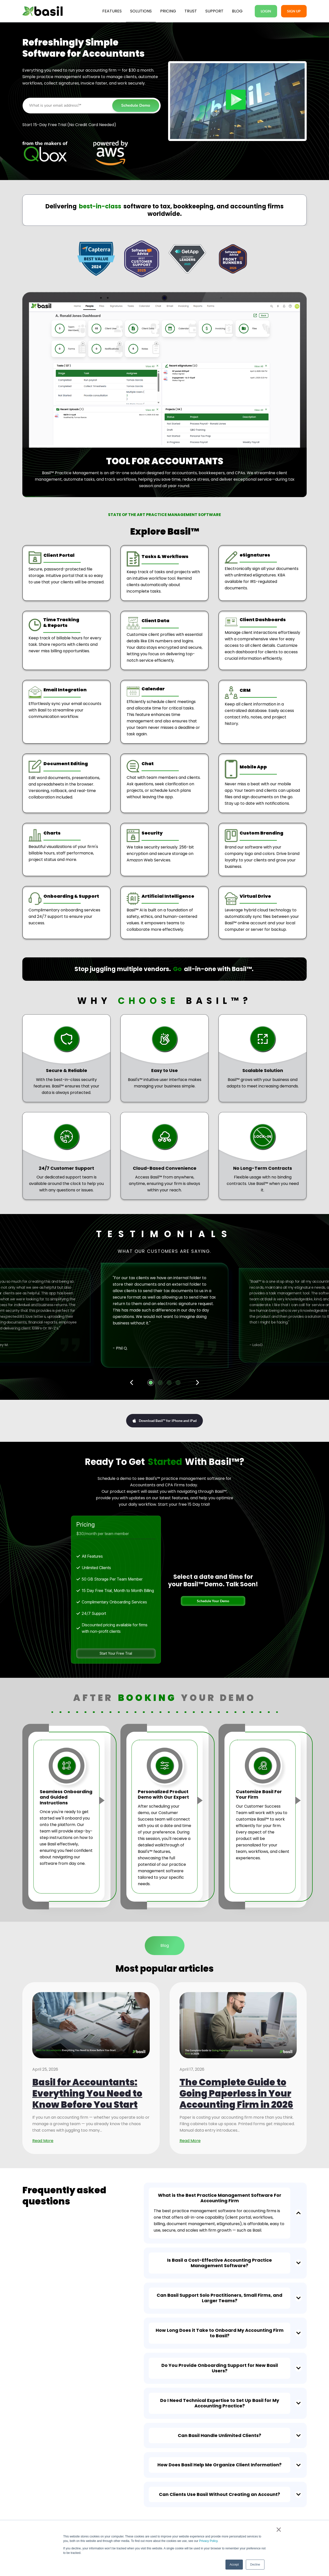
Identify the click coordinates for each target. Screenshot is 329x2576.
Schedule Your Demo (213, 1601)
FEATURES (112, 11)
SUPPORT (214, 11)
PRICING (168, 11)
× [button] (279, 2529)
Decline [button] (255, 2564)
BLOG (237, 11)
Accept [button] (234, 2564)
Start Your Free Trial (116, 1653)
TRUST (190, 11)
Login (266, 11)
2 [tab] (160, 1382)
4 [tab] (178, 1382)
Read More (42, 2141)
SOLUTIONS (141, 11)
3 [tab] (169, 1382)
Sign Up (294, 11)
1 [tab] (151, 1383)
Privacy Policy (208, 2541)
